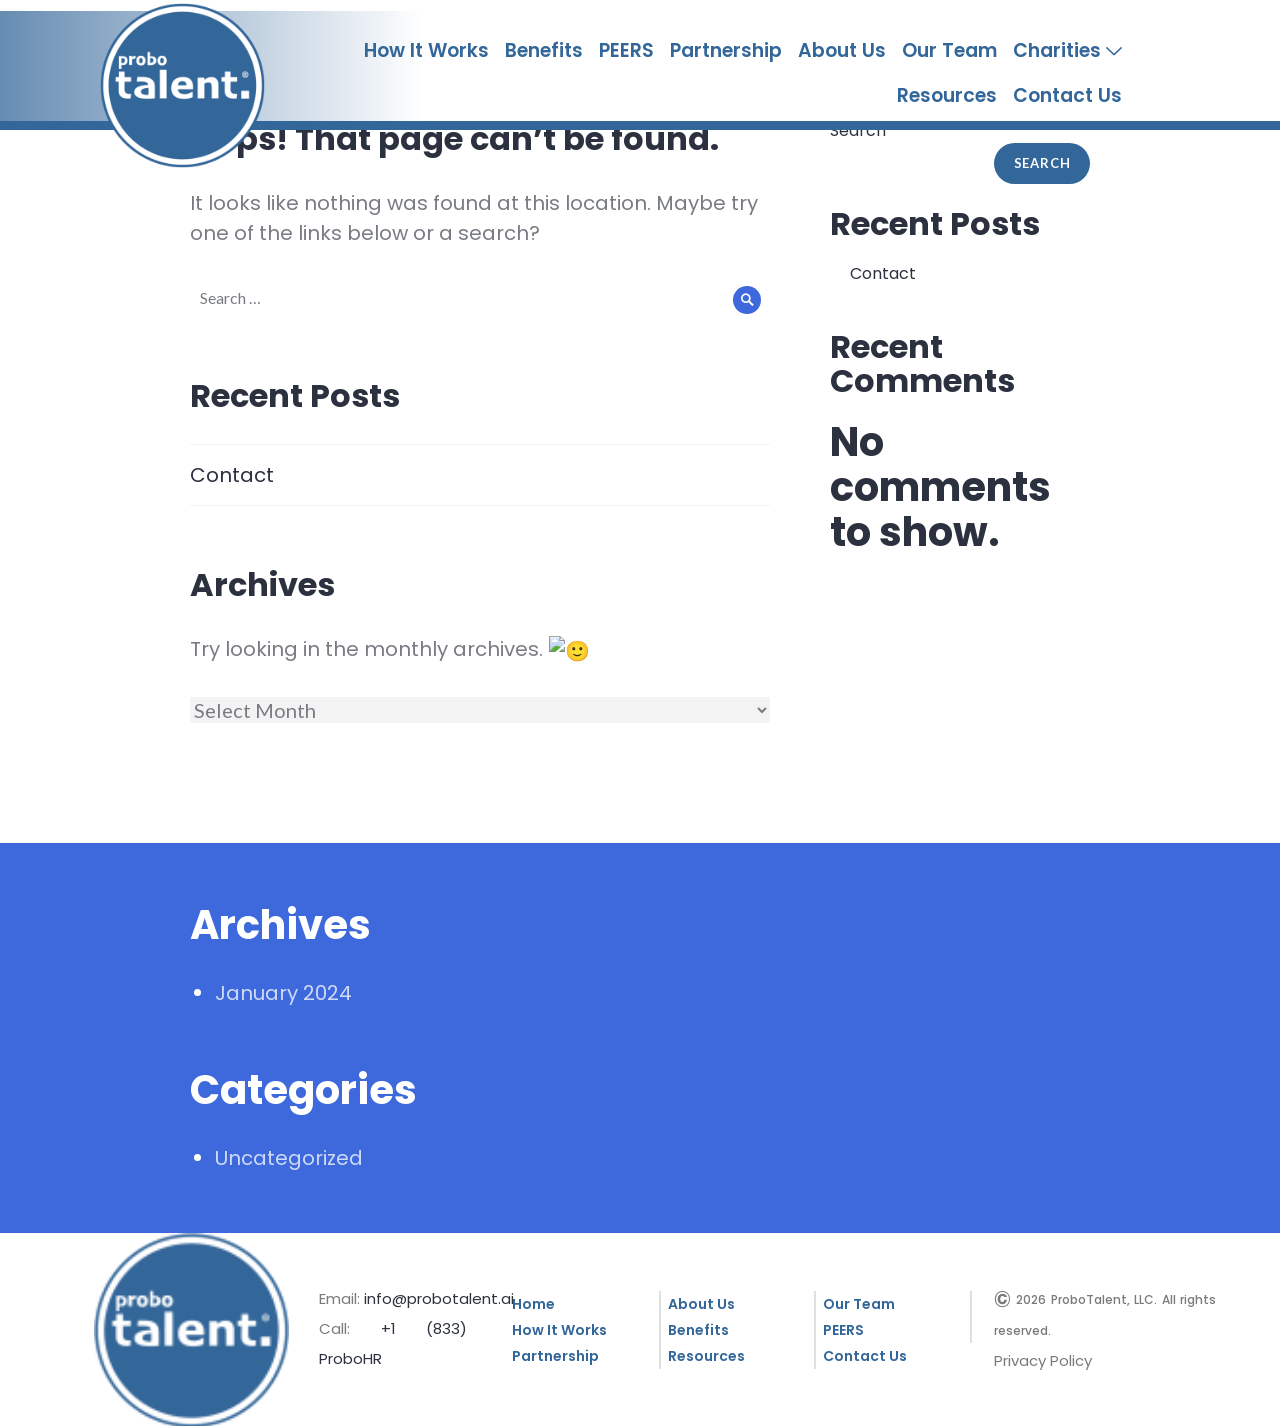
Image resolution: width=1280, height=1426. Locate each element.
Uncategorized (289, 1156)
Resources (947, 95)
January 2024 (283, 991)
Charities (1067, 51)
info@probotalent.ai (439, 1296)
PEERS (626, 50)
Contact (232, 475)
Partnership (726, 50)
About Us (842, 50)
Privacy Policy (1043, 1358)
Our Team (949, 50)
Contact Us (1067, 95)
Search (1042, 163)
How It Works (426, 50)
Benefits (544, 50)
